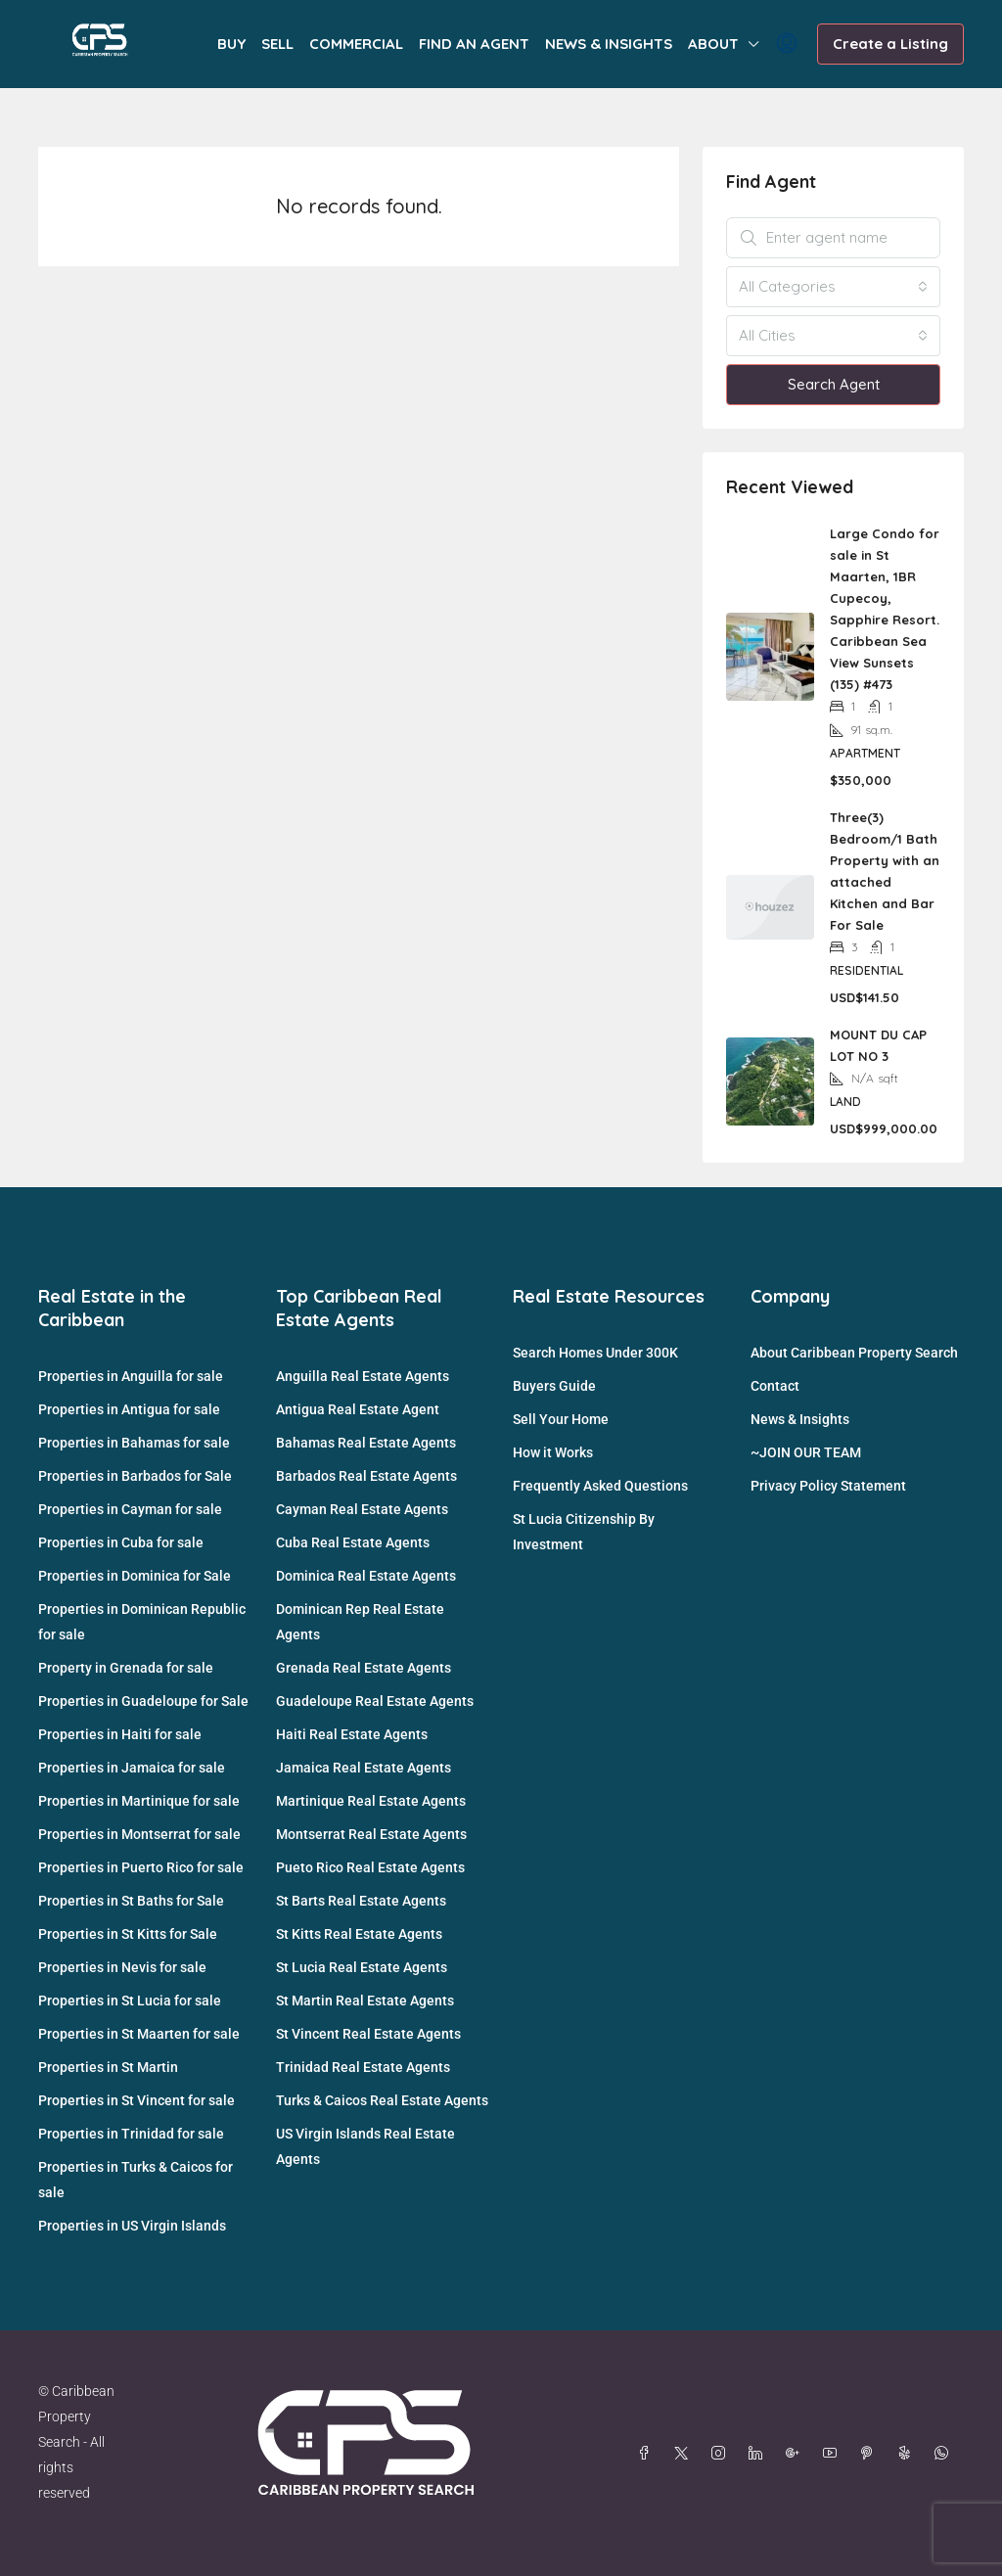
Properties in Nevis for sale (122, 1967)
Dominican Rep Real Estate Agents (360, 1621)
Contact (775, 1386)
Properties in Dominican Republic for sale (142, 1621)
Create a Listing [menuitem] (890, 43)
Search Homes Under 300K (595, 1352)
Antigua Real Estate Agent (357, 1409)
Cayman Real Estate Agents (362, 1509)
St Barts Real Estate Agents (361, 1901)
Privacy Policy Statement (828, 1486)
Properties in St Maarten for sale (139, 2034)
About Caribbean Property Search (854, 1352)
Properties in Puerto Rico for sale (141, 1867)
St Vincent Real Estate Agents (368, 2034)
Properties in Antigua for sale (129, 1409)
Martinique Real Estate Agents (371, 1801)
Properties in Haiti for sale (120, 1734)
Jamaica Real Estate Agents (363, 1767)
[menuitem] (786, 44)
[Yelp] (908, 2453)
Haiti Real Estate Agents (352, 1734)
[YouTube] (833, 2453)
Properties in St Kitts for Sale (127, 1934)
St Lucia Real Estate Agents (361, 1967)
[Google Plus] (796, 2453)
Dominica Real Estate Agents (366, 1576)
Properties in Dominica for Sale (134, 1576)
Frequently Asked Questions (600, 1486)
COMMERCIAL (356, 43)
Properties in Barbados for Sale (135, 1476)
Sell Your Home (561, 1419)
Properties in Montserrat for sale (139, 1834)
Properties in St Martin (108, 2067)
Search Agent (834, 384)
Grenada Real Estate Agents (363, 1668)
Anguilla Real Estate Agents (362, 1376)
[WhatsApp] (945, 2453)
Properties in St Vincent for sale (136, 2100)
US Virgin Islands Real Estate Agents (365, 2146)
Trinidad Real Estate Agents (363, 2067)
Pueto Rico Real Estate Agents (370, 1867)
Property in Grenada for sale (125, 1668)
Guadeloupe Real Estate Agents (375, 1701)
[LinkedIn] (759, 2453)
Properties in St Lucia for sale (129, 2000)
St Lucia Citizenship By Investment (584, 1531)
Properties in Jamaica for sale (131, 1767)
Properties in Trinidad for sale (131, 2133)
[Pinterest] (871, 2453)
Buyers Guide (554, 1386)
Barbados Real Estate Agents (366, 1476)
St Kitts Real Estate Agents (359, 1934)
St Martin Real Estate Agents (365, 2000)
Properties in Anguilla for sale (130, 1376)
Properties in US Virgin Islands (132, 2225)
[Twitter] (685, 2453)
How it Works (553, 1452)
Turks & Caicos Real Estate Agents (382, 2100)
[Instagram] (722, 2453)
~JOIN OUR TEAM (806, 1452)
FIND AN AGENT (474, 43)
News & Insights (800, 1419)
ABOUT (713, 43)
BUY (231, 43)
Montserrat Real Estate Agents (371, 1834)
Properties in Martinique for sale (139, 1801)
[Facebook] (648, 2453)
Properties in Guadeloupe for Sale (143, 1701)
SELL (277, 43)
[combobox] (833, 286)
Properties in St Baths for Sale (131, 1901)
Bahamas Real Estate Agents (366, 1442)
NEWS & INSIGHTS (608, 43)
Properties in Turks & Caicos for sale (135, 2179)
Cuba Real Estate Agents (353, 1542)
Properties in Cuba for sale (121, 1542)
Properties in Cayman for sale (130, 1509)
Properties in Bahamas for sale (134, 1442)
